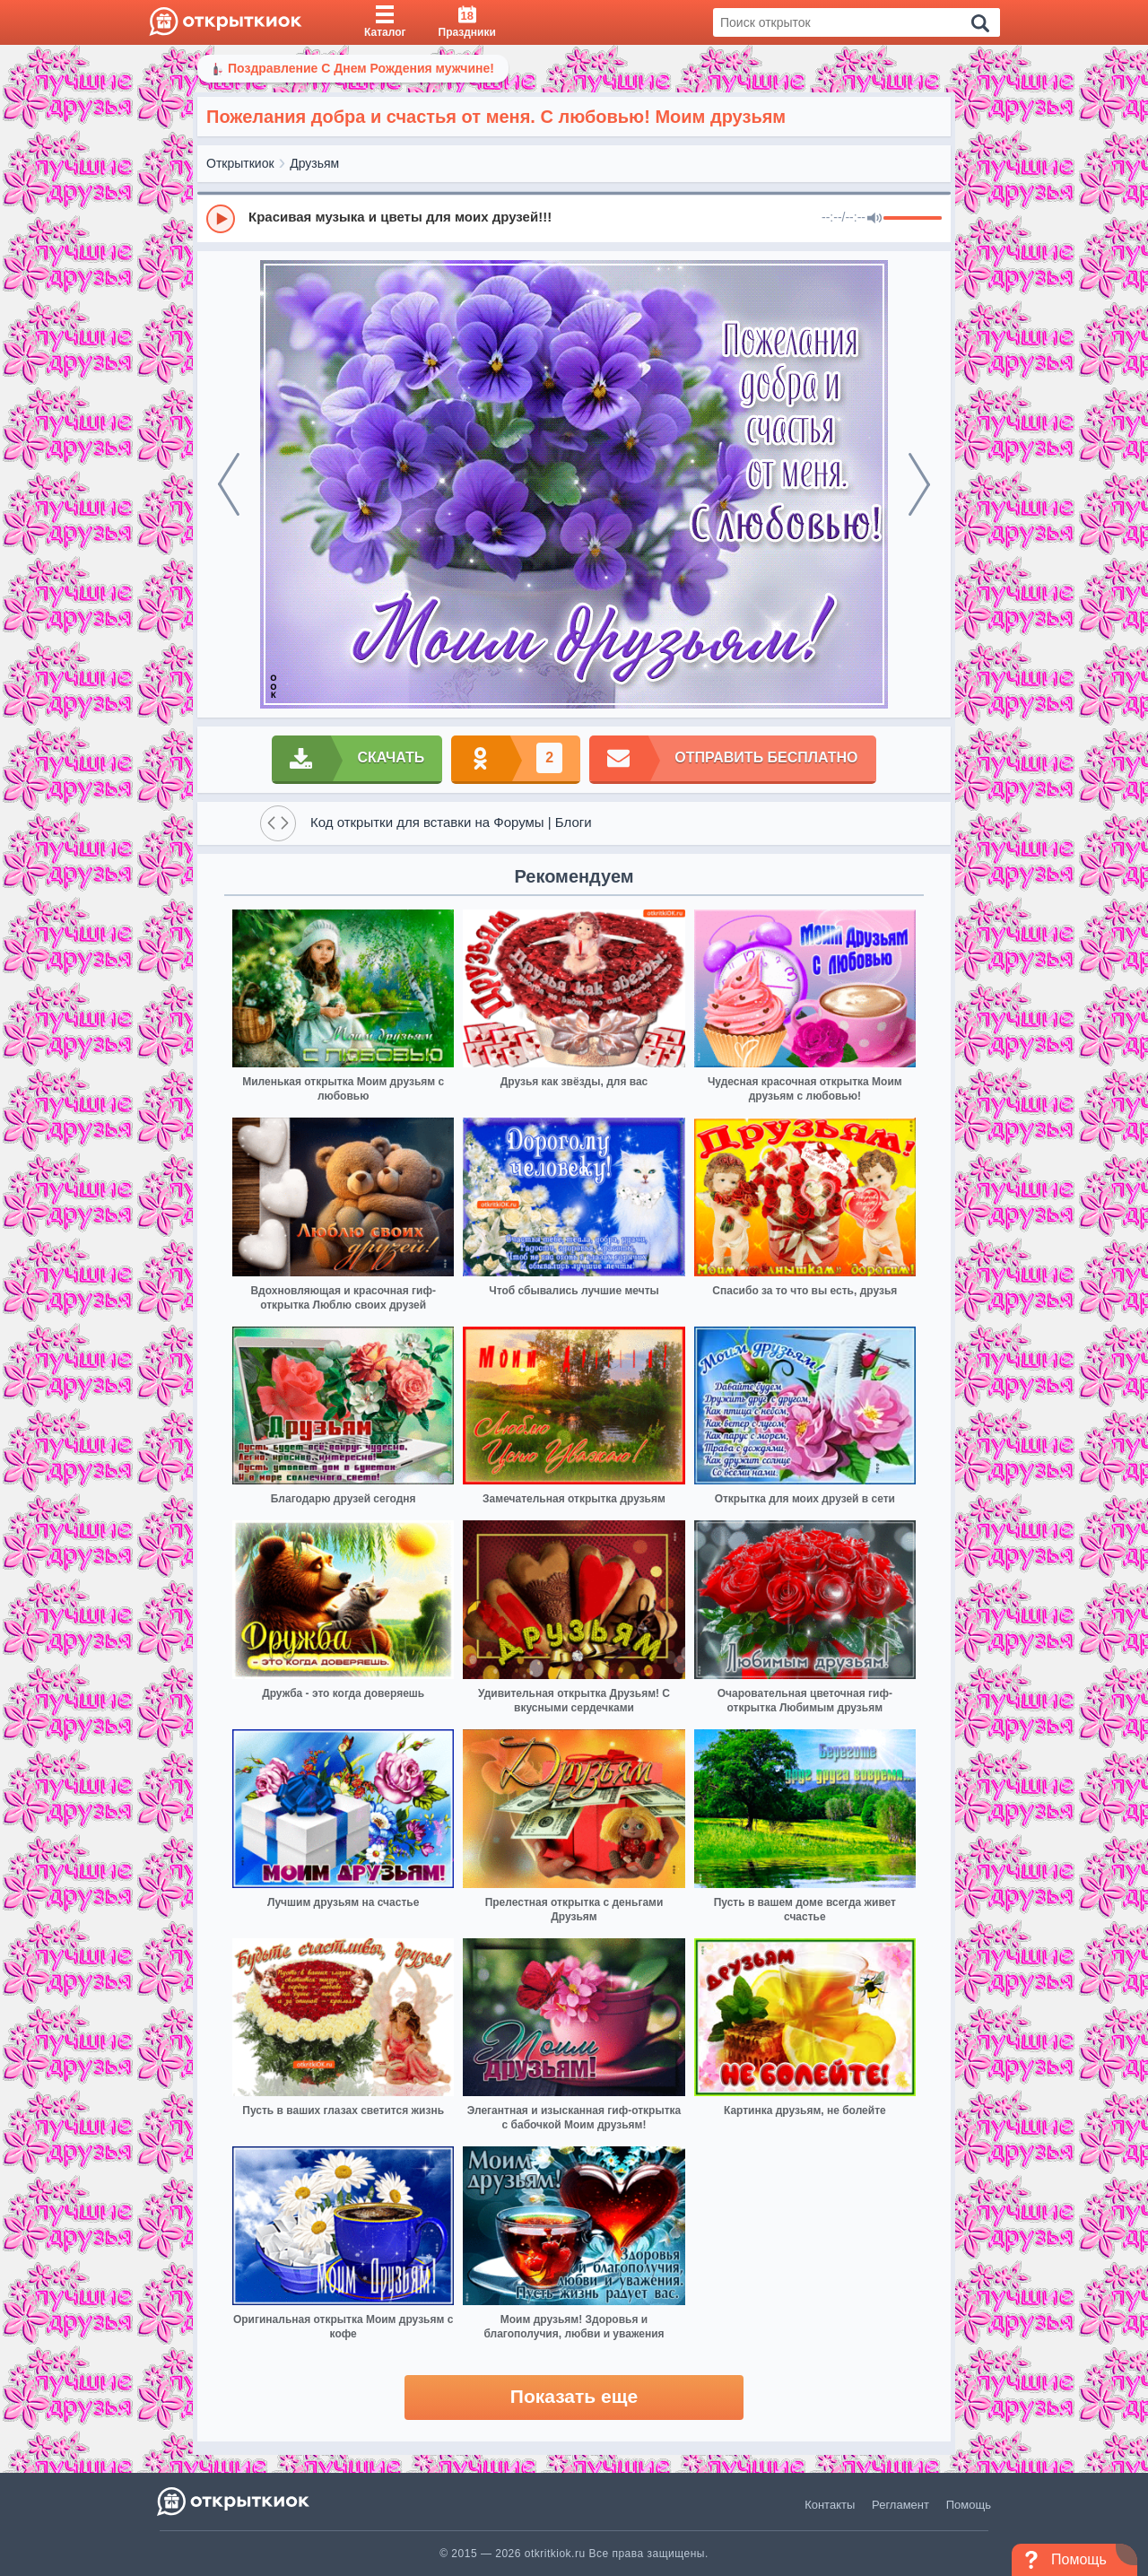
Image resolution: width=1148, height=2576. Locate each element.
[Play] (220, 219)
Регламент (900, 2504)
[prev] (229, 484)
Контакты (829, 2504)
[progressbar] (912, 219)
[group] (574, 218)
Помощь (968, 2504)
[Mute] (874, 219)
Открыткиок (240, 163)
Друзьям (314, 163)
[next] (919, 484)
